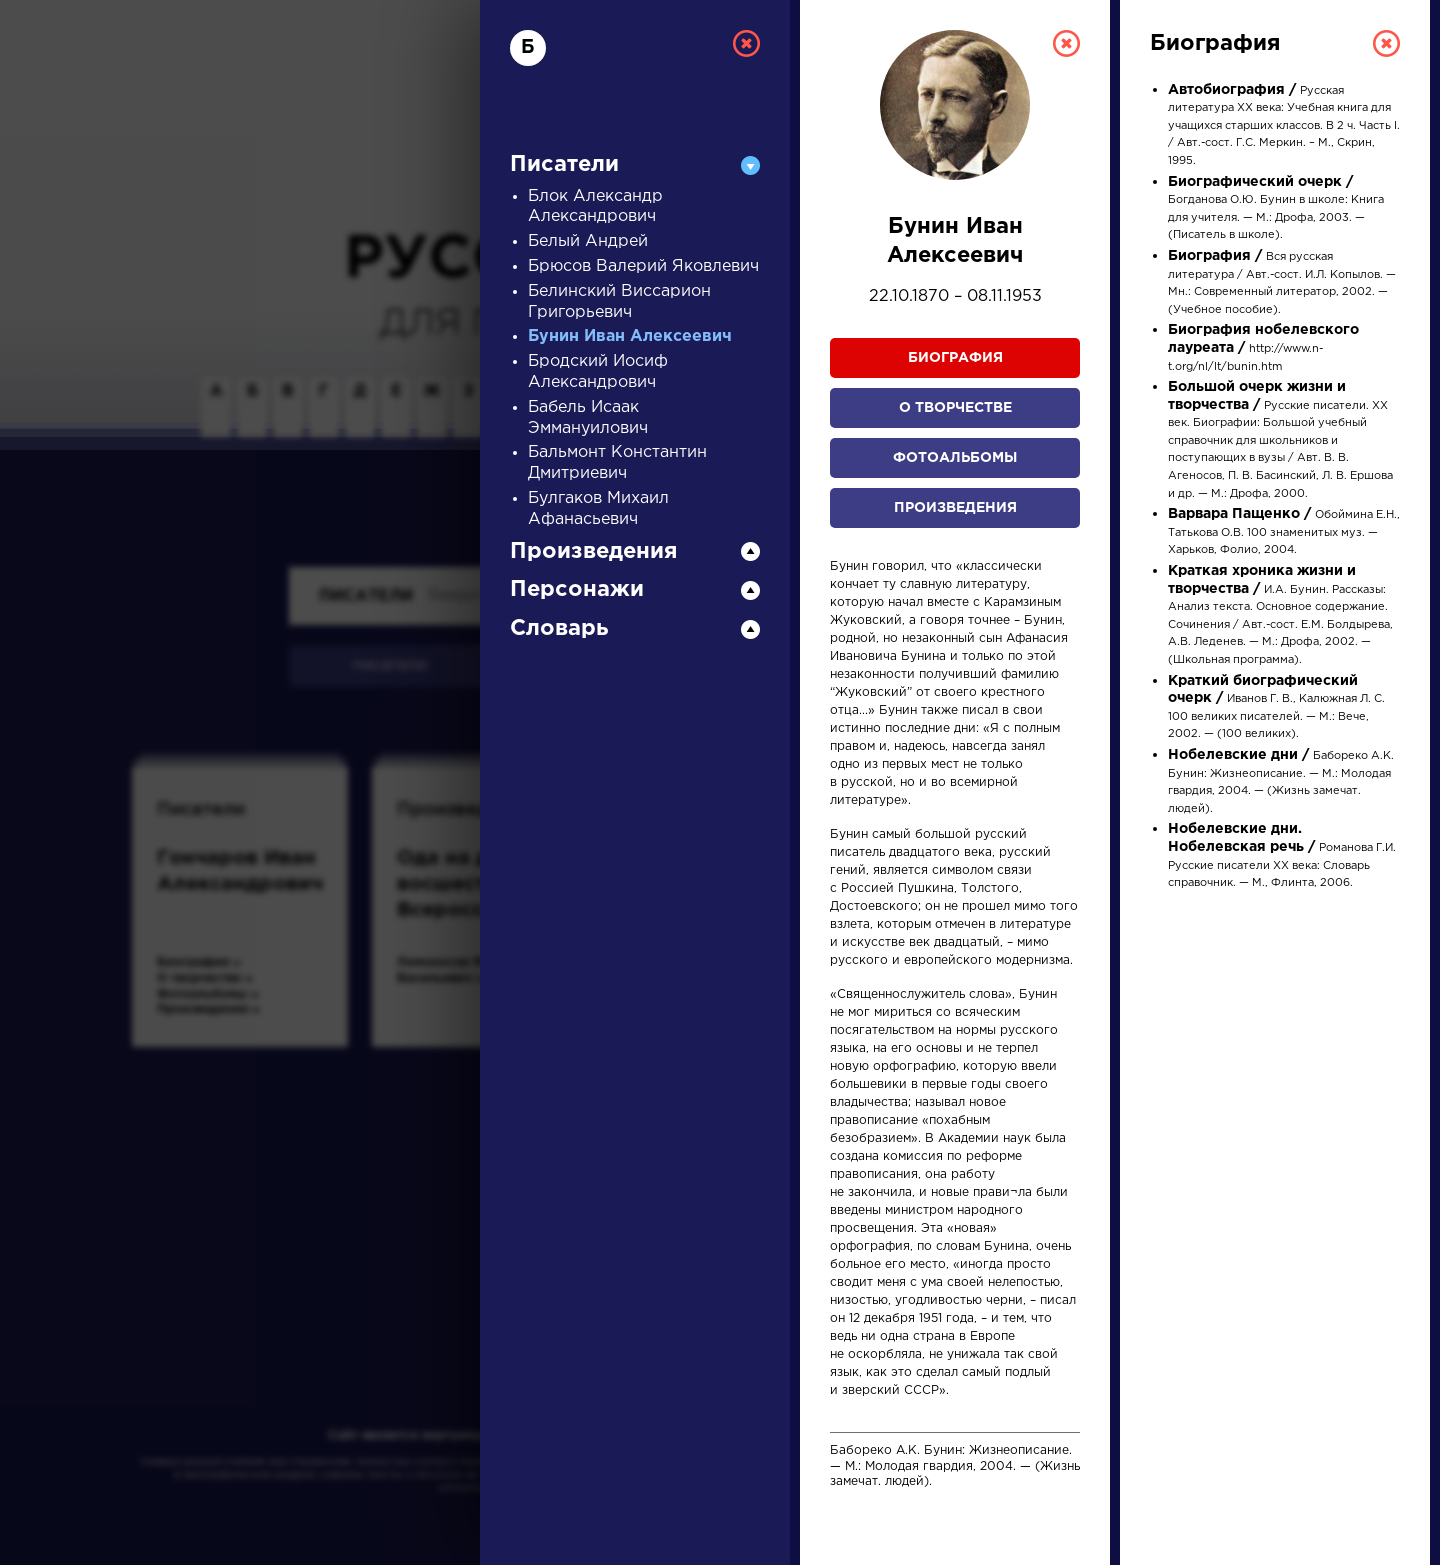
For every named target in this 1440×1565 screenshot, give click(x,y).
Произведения (955, 508)
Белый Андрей (588, 241)
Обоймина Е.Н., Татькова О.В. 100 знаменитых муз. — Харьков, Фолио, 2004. (1284, 532)
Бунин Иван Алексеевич (630, 336)
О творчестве (955, 408)
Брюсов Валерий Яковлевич (643, 266)
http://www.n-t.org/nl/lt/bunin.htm (1263, 348)
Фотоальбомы (955, 458)
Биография (955, 358)
